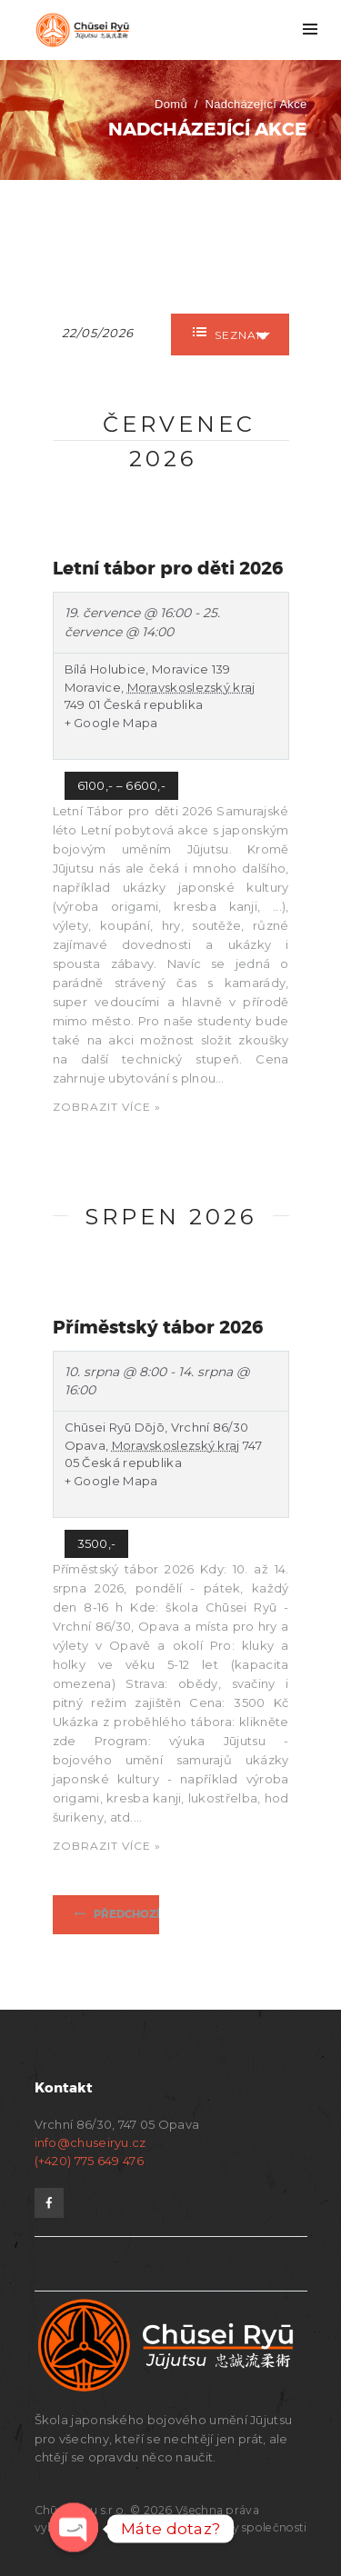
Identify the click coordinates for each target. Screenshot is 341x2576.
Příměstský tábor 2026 (158, 1327)
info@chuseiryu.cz (90, 2142)
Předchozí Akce (142, 1914)
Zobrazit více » (107, 1106)
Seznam (230, 333)
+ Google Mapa (111, 722)
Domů (171, 104)
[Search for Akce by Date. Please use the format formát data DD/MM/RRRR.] (107, 331)
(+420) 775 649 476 (89, 2160)
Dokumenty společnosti (238, 2527)
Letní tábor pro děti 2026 (168, 568)
